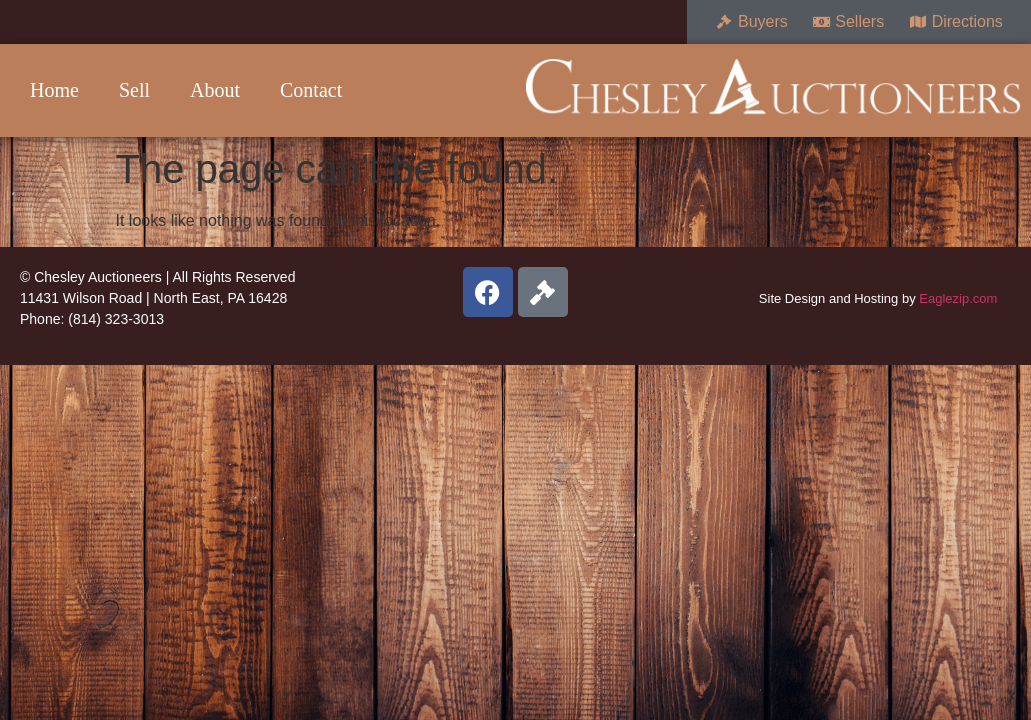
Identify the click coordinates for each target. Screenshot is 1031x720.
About (215, 90)
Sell (134, 90)
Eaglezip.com (958, 298)
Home (54, 90)
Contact (311, 90)
